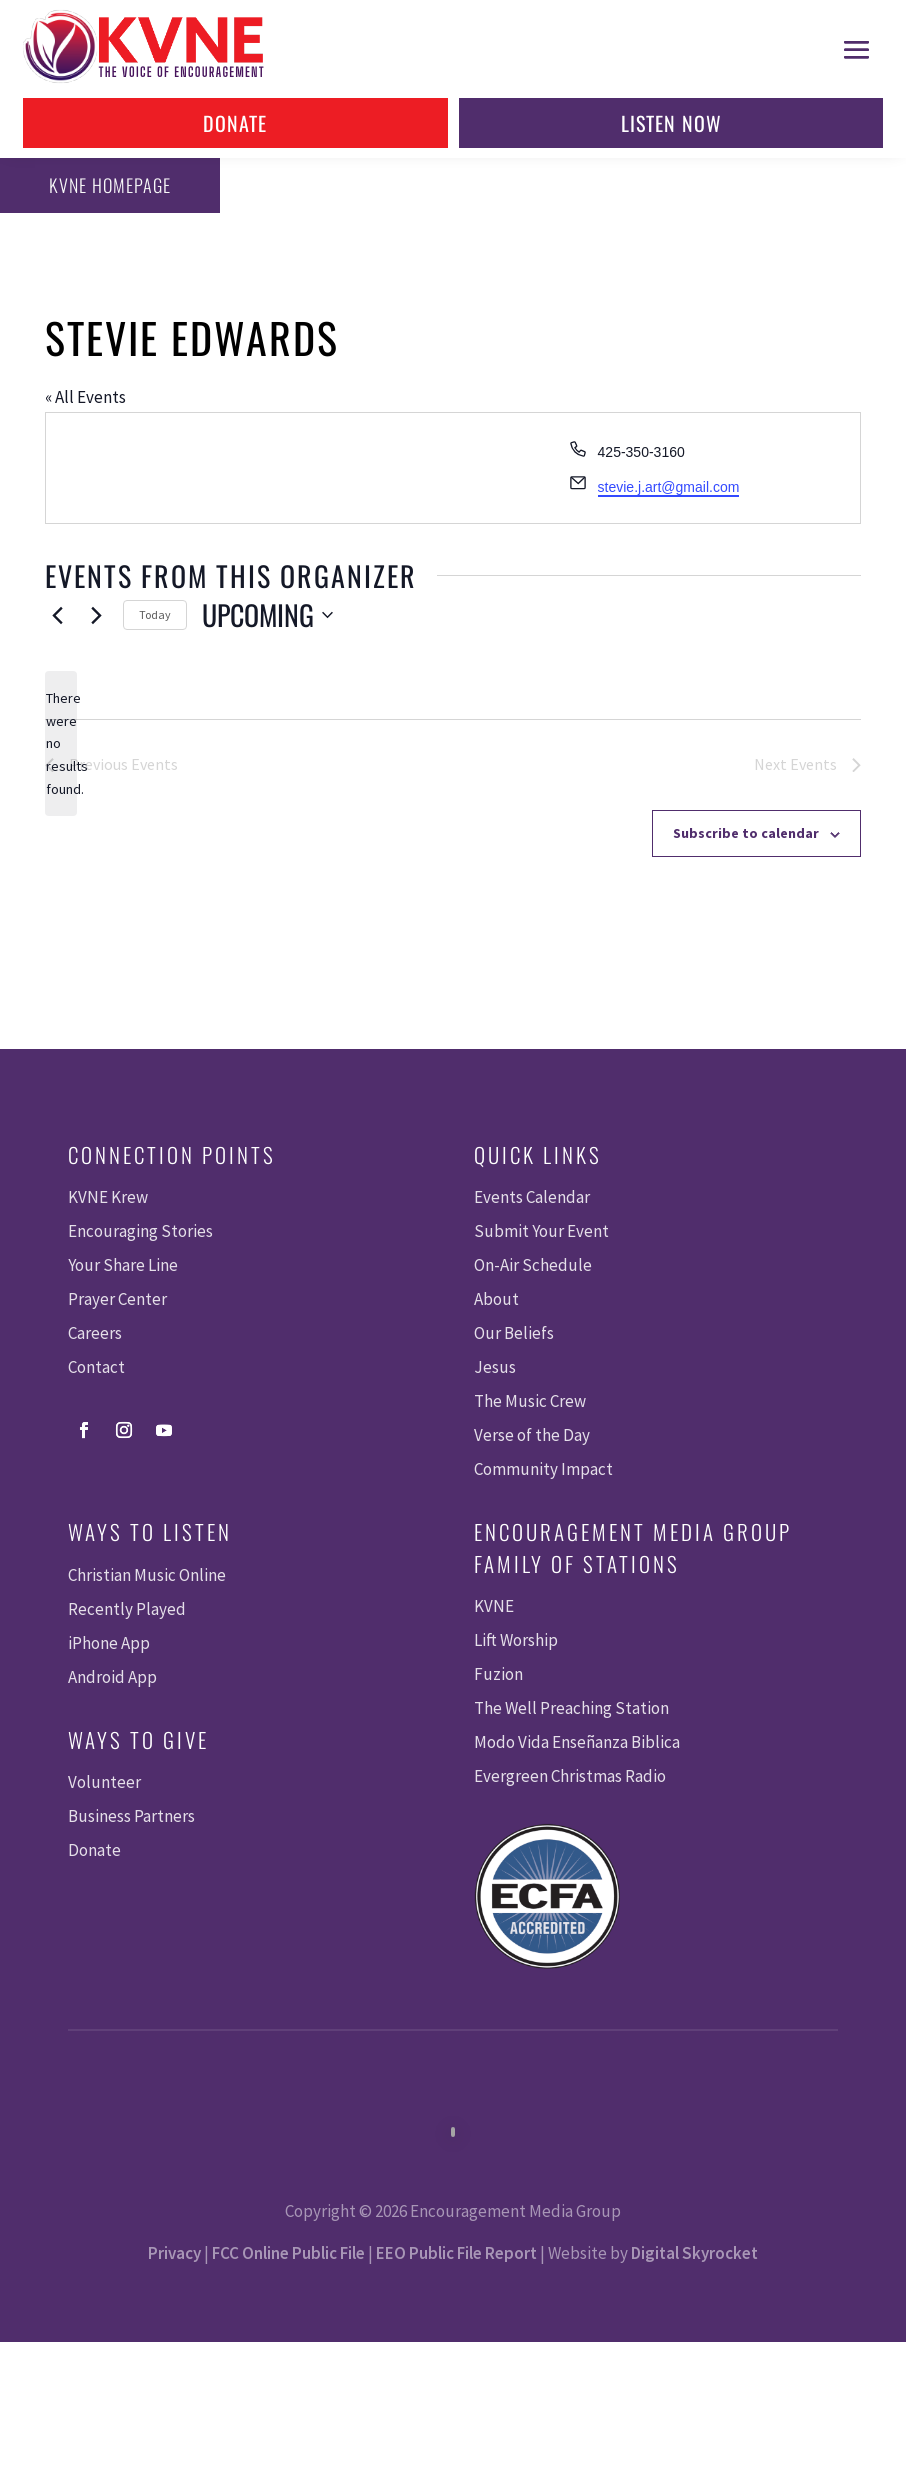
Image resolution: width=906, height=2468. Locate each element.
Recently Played (127, 1609)
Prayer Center (117, 1299)
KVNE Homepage (107, 185)
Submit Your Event (541, 1231)
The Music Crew (530, 1401)
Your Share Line (123, 1265)
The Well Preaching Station (571, 1708)
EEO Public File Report (456, 2253)
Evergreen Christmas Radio (570, 1776)
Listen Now (671, 123)
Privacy (174, 2253)
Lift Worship (516, 1640)
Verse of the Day (532, 1435)
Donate (235, 123)
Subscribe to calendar (746, 833)
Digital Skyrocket (694, 2253)
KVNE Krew (108, 1197)
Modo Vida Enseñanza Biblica (577, 1742)
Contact (96, 1367)
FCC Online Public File (288, 2253)
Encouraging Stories (140, 1231)
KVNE (494, 1606)
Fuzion (498, 1674)
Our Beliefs (514, 1333)
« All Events (85, 397)
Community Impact (543, 1469)
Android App (112, 1677)
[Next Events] (96, 615)
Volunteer (104, 1782)
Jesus (495, 1367)
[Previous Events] (57, 615)
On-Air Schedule (533, 1265)
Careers (95, 1333)
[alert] (61, 743)
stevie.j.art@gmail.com (669, 487)
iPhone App (109, 1643)
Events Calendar (532, 1197)
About (496, 1299)
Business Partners (131, 1816)
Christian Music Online (147, 1575)
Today (155, 614)
